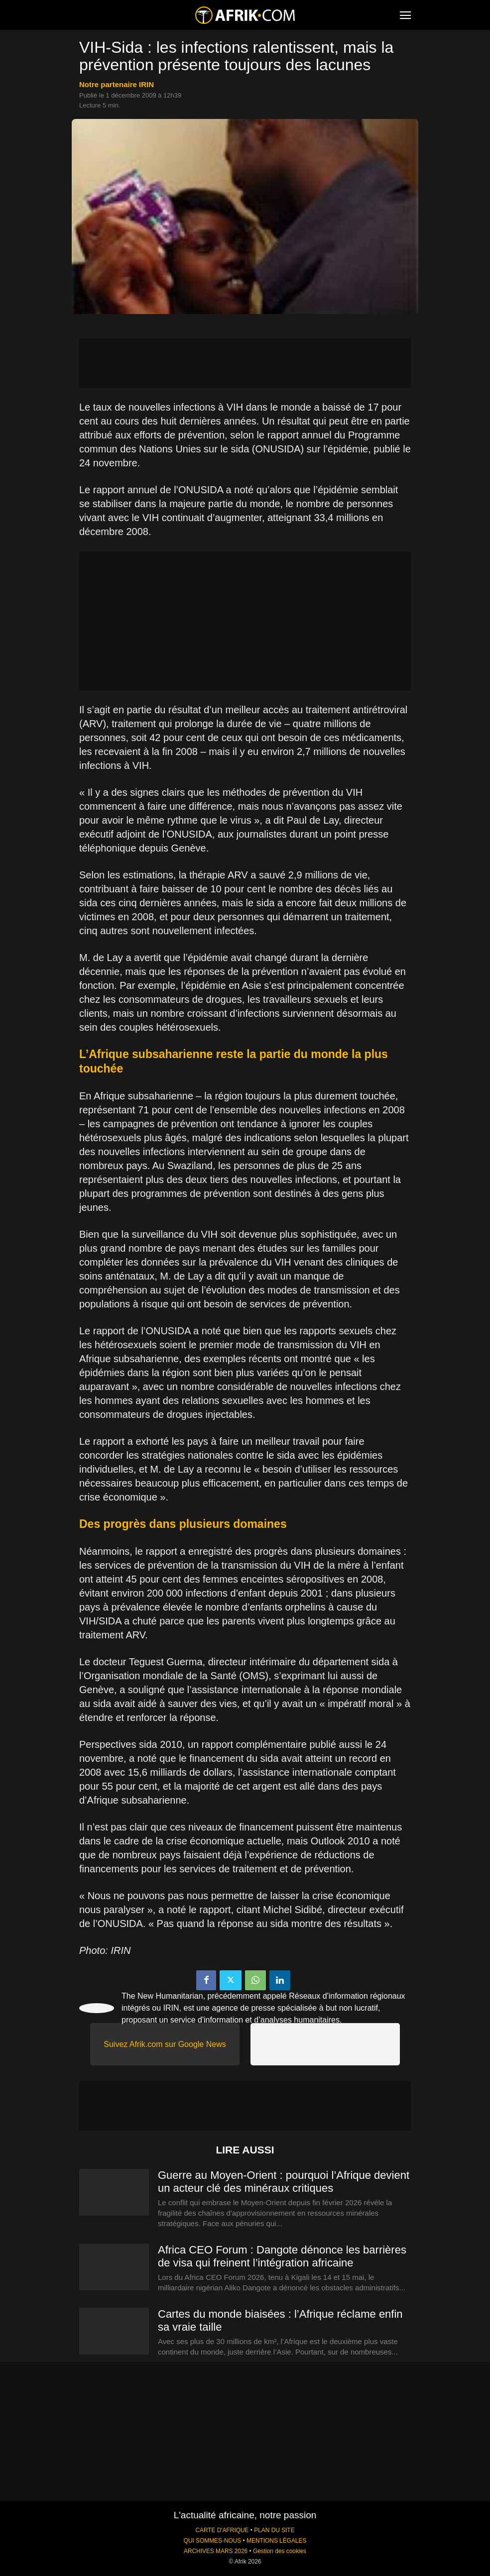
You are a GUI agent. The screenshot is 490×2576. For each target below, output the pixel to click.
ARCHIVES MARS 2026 (215, 2551)
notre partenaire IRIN (116, 84)
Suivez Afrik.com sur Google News (165, 2044)
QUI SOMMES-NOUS (213, 2540)
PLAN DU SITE (274, 2530)
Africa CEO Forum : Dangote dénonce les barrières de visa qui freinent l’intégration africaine (282, 2256)
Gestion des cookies (279, 2551)
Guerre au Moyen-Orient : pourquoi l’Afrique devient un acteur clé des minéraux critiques (283, 2181)
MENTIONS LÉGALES (276, 2540)
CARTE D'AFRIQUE (221, 2530)
